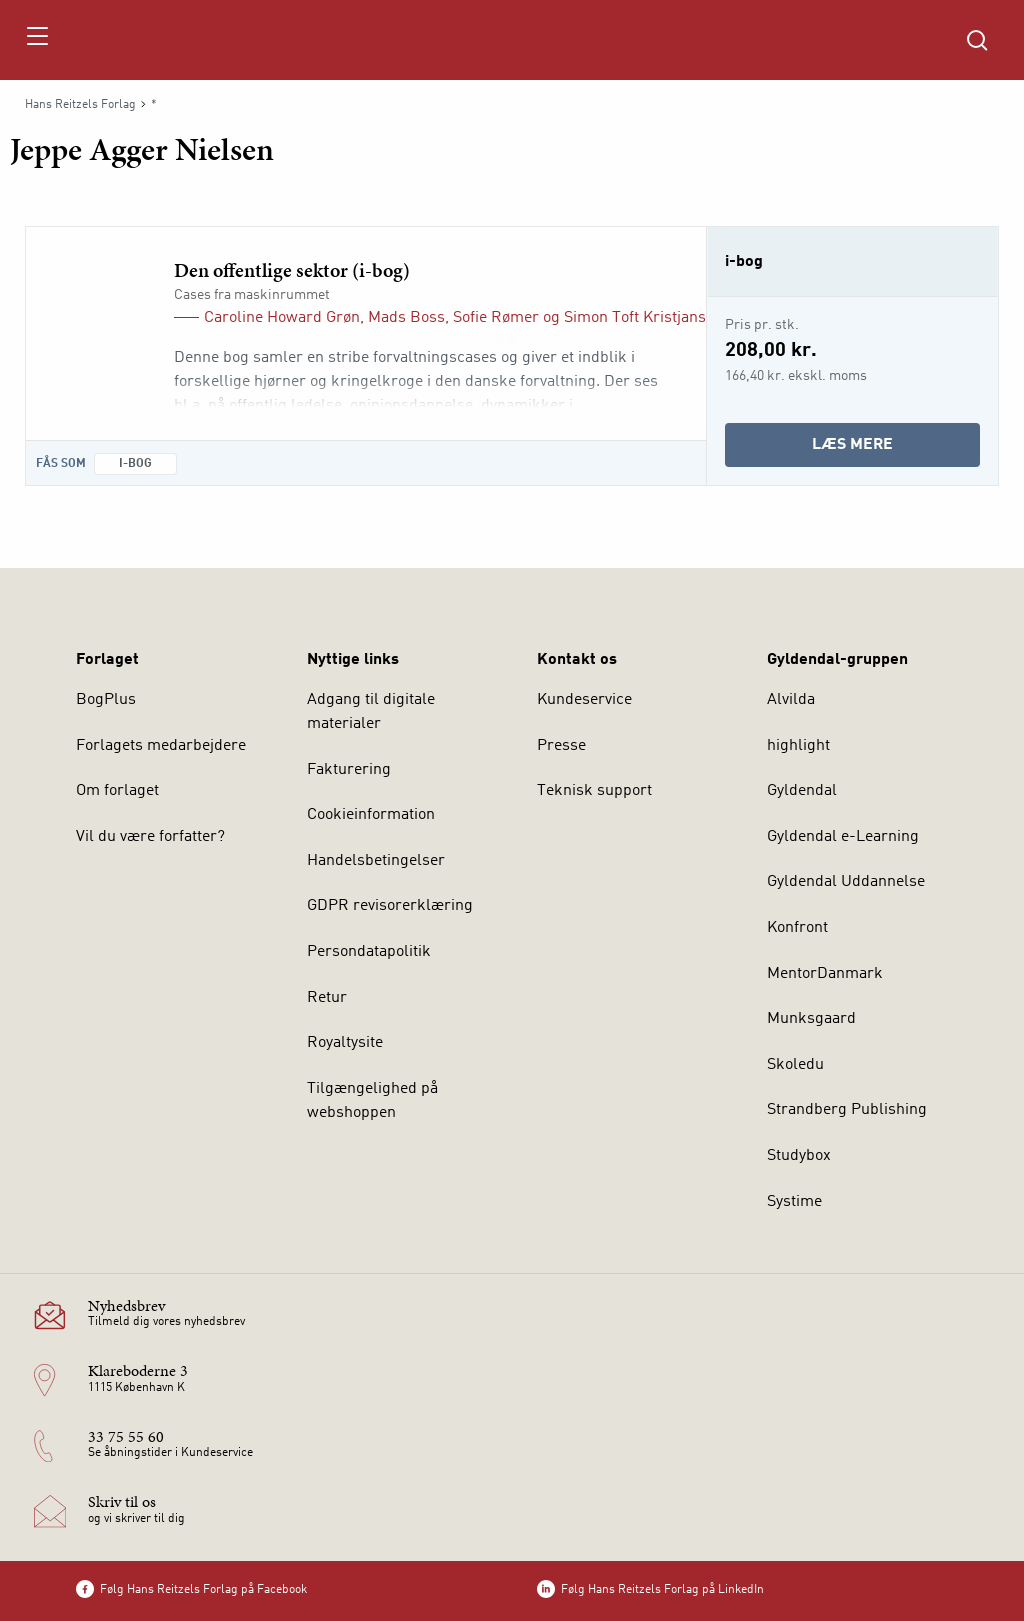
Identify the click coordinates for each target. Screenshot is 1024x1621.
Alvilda (791, 700)
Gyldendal (802, 791)
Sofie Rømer (496, 318)
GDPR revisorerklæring (390, 906)
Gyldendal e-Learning (843, 837)
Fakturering (349, 770)
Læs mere (896, 449)
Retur (327, 998)
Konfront (797, 928)
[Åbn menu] (36, 40)
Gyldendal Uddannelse (846, 882)
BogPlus (106, 700)
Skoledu (795, 1065)
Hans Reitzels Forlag (80, 105)
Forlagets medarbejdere (161, 746)
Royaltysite (345, 1043)
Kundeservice (584, 700)
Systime (794, 1202)
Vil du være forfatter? (150, 837)
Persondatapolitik (369, 952)
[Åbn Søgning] (977, 40)
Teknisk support (594, 791)
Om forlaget (117, 791)
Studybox (799, 1156)
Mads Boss (406, 318)
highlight (798, 746)
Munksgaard (811, 1019)
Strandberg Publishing (847, 1110)
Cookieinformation (371, 815)
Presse (561, 746)
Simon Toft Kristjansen (643, 318)
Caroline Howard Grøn (282, 318)
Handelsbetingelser (376, 861)
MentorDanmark (825, 974)
